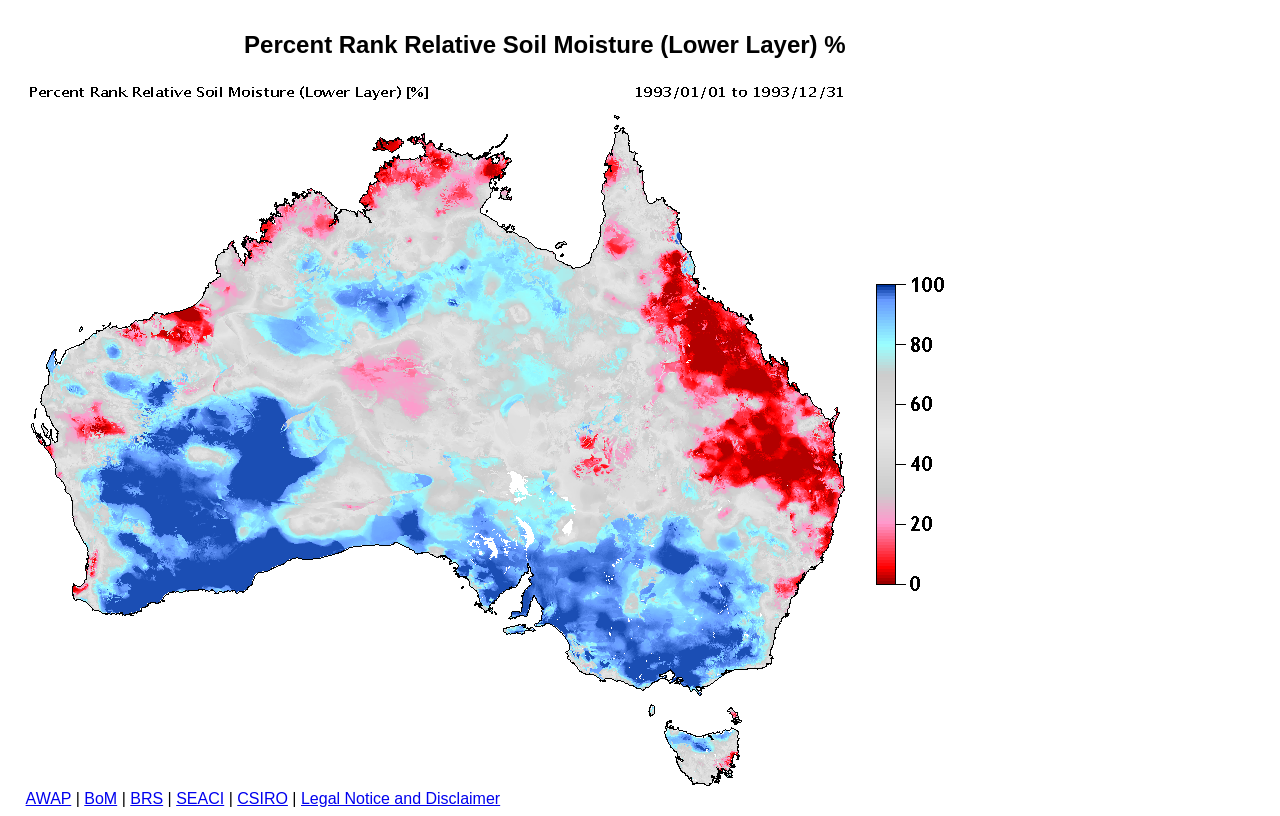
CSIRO (262, 798)
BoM (100, 798)
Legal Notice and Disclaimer (400, 798)
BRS (146, 798)
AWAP (49, 798)
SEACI (200, 798)
